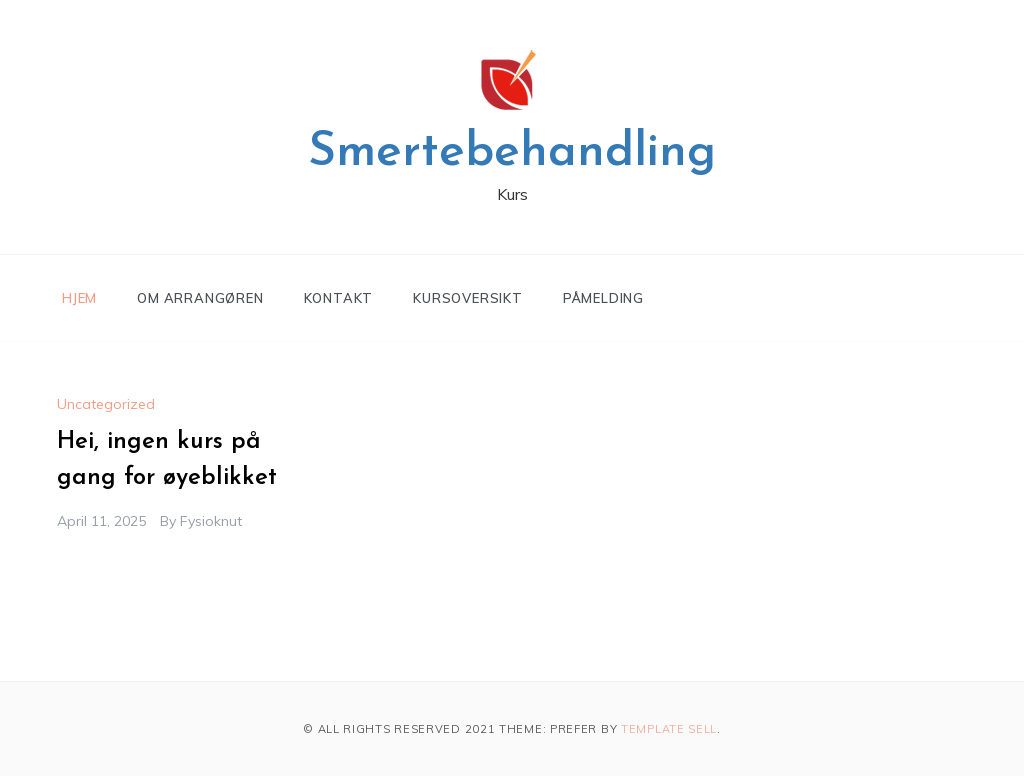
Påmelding (603, 298)
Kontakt (339, 298)
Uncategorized (106, 404)
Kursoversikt (468, 298)
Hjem (79, 298)
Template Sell (669, 729)
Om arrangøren (200, 298)
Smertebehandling (512, 153)
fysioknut (211, 521)
